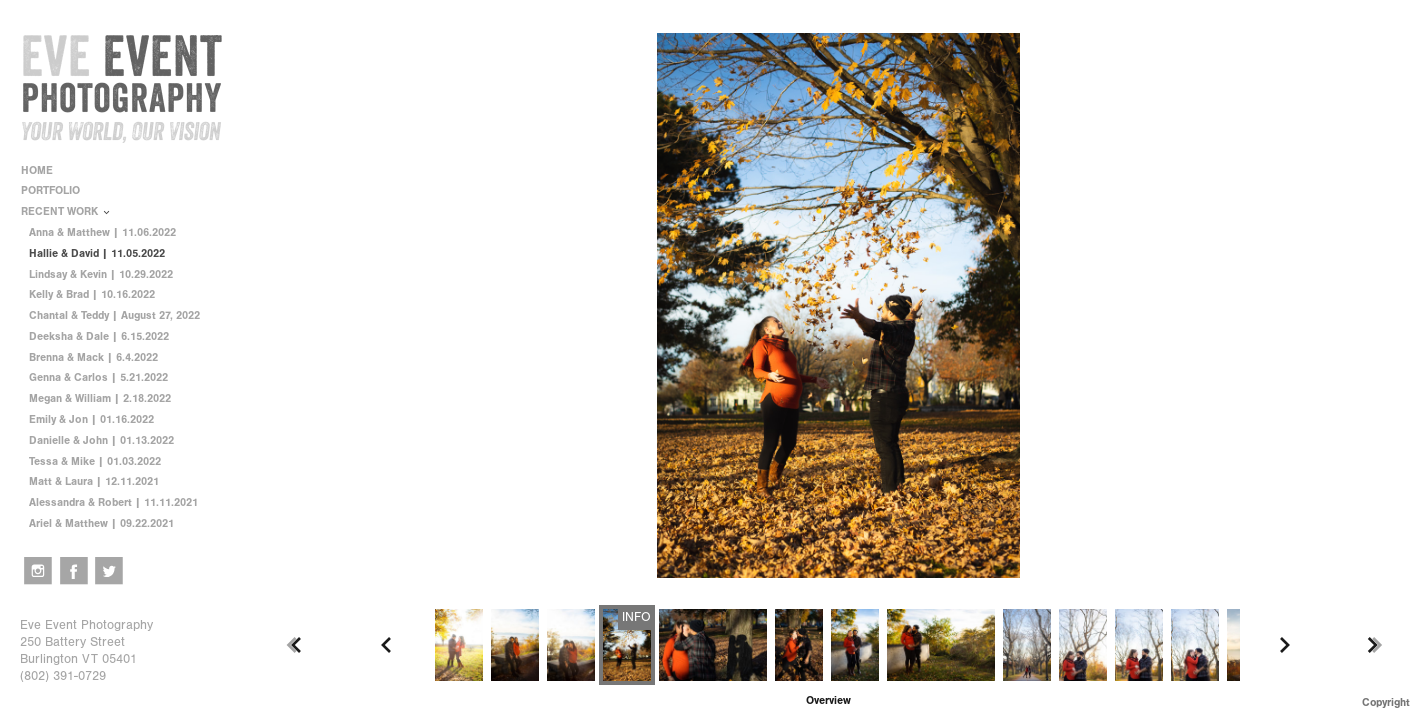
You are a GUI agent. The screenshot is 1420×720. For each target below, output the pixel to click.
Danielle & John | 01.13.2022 (101, 440)
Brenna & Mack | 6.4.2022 (93, 357)
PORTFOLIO (57, 190)
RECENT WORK (66, 211)
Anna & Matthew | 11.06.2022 (102, 232)
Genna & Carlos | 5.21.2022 (98, 377)
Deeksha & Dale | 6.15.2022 (99, 336)
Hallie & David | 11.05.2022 (97, 253)
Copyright (1386, 702)
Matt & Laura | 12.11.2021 (94, 481)
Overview (828, 700)
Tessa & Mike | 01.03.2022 (95, 461)
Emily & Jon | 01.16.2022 (91, 419)
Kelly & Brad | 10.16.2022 (92, 294)
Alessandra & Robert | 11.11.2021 (113, 502)
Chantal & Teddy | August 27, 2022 (114, 315)
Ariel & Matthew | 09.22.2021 (101, 523)
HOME (37, 170)
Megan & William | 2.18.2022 (100, 398)
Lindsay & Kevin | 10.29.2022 (101, 274)
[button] (828, 700)
